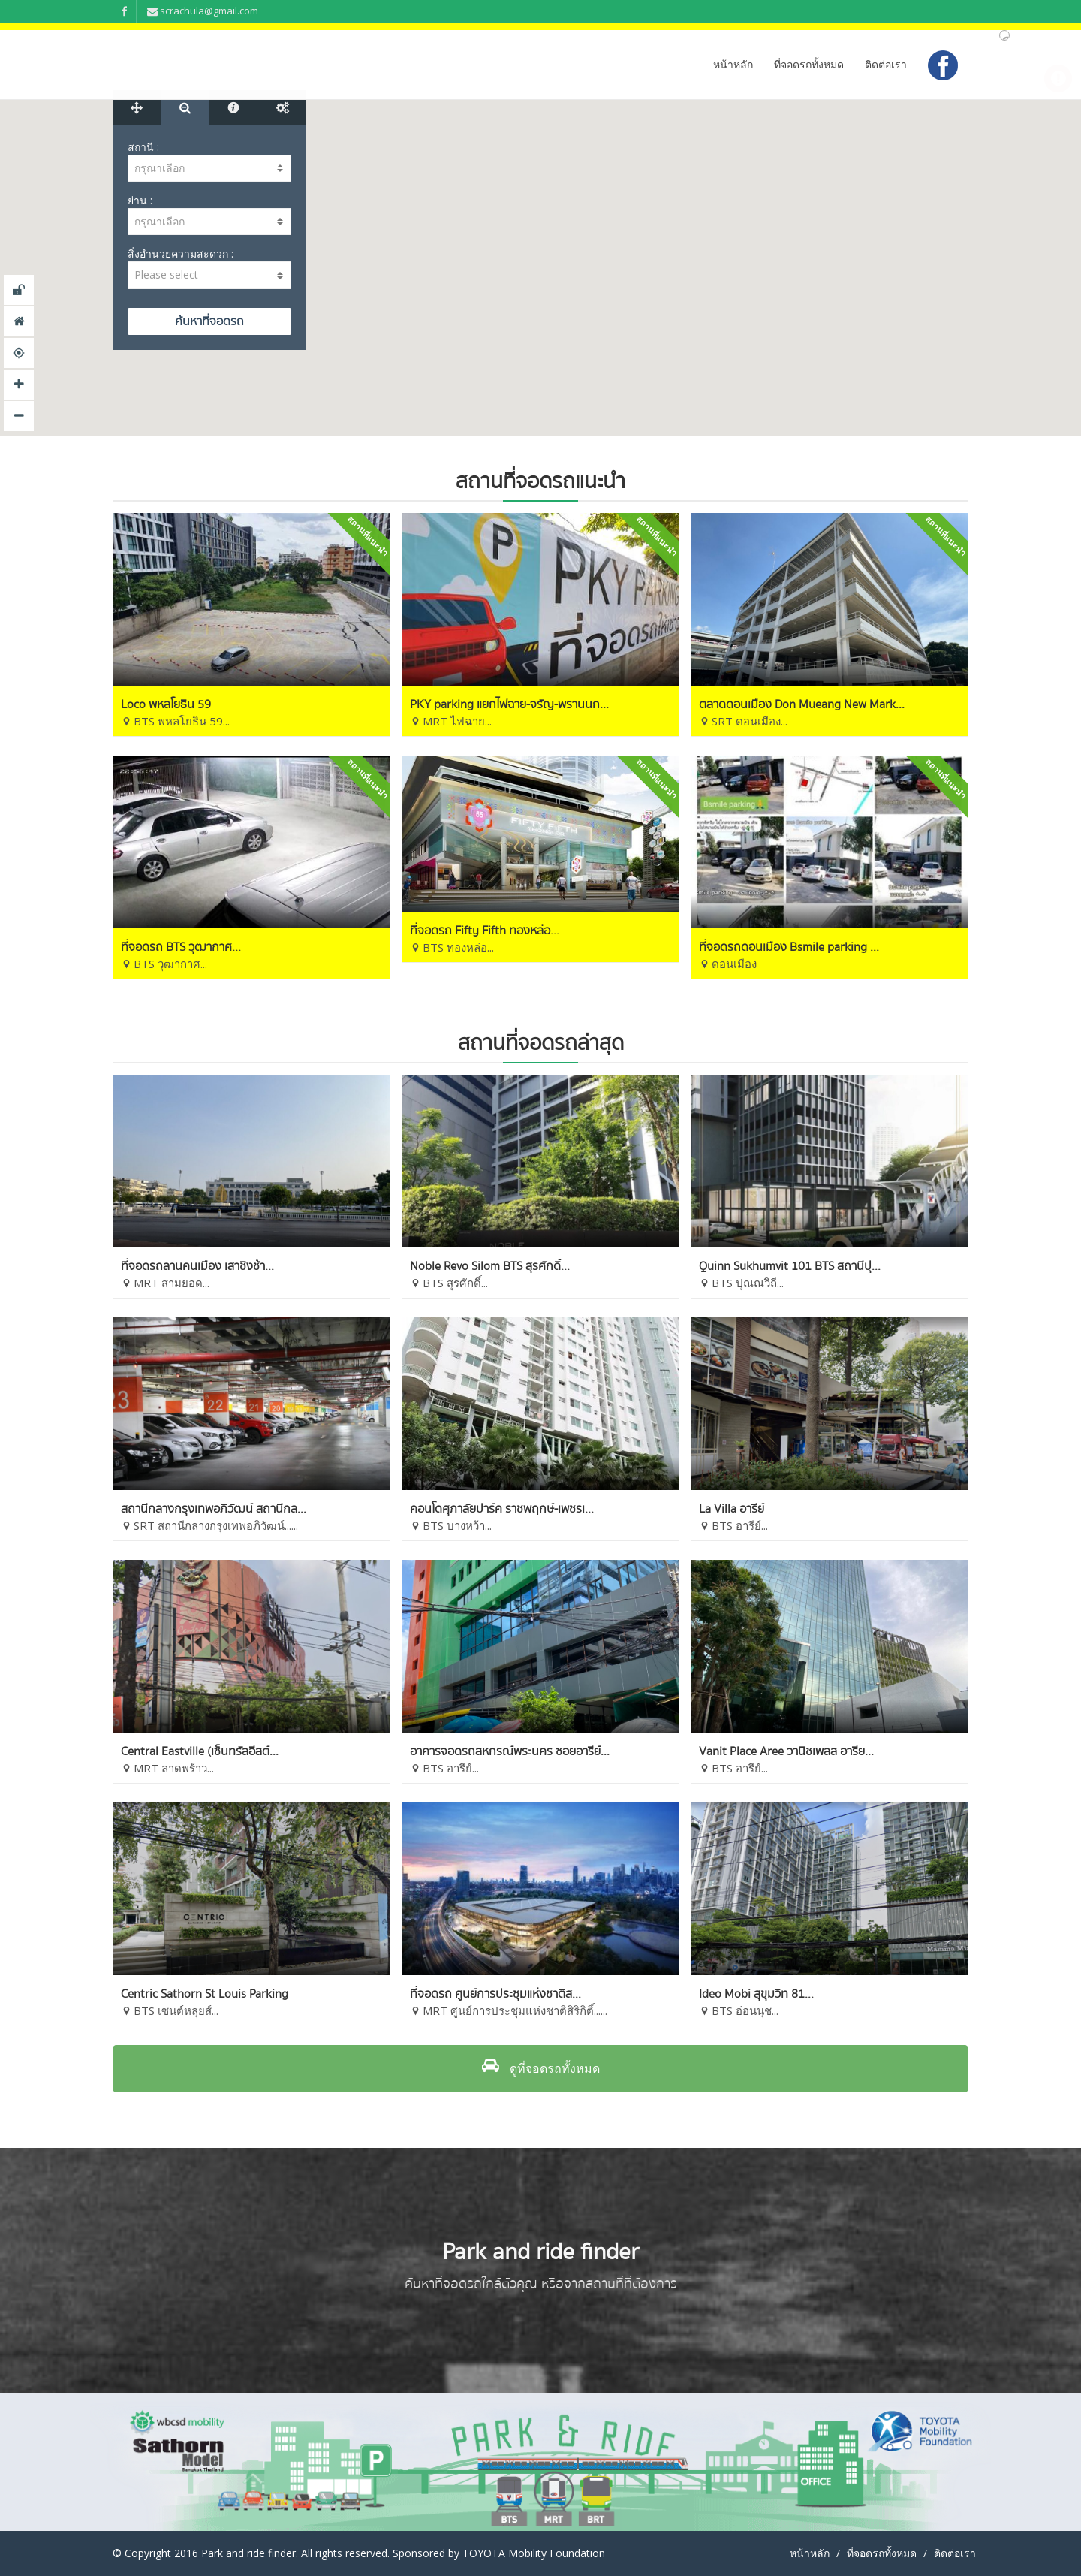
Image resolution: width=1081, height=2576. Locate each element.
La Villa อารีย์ (731, 1509)
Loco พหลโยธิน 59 (166, 704)
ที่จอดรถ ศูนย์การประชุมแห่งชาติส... (495, 1994)
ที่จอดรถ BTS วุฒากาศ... (181, 947)
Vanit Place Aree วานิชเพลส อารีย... (786, 1751)
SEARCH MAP (209, 321)
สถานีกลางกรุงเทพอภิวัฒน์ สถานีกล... (213, 1509)
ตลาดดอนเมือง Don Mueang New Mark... (802, 704)
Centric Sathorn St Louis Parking (204, 1994)
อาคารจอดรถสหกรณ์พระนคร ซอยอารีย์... (510, 1751)
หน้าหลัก (733, 64)
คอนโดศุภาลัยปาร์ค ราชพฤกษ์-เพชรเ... (502, 1509)
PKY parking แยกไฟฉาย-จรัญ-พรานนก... (509, 704)
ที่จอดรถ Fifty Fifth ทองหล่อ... (484, 930)
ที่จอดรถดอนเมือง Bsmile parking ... (789, 947)
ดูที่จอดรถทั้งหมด (541, 2068)
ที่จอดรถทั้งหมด (809, 64)
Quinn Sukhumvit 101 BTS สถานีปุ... (790, 1266)
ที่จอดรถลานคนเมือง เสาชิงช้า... (197, 1266)
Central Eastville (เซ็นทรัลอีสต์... (200, 1751)
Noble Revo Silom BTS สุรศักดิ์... (490, 1266)
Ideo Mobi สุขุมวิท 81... (756, 1994)
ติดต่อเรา (886, 64)
